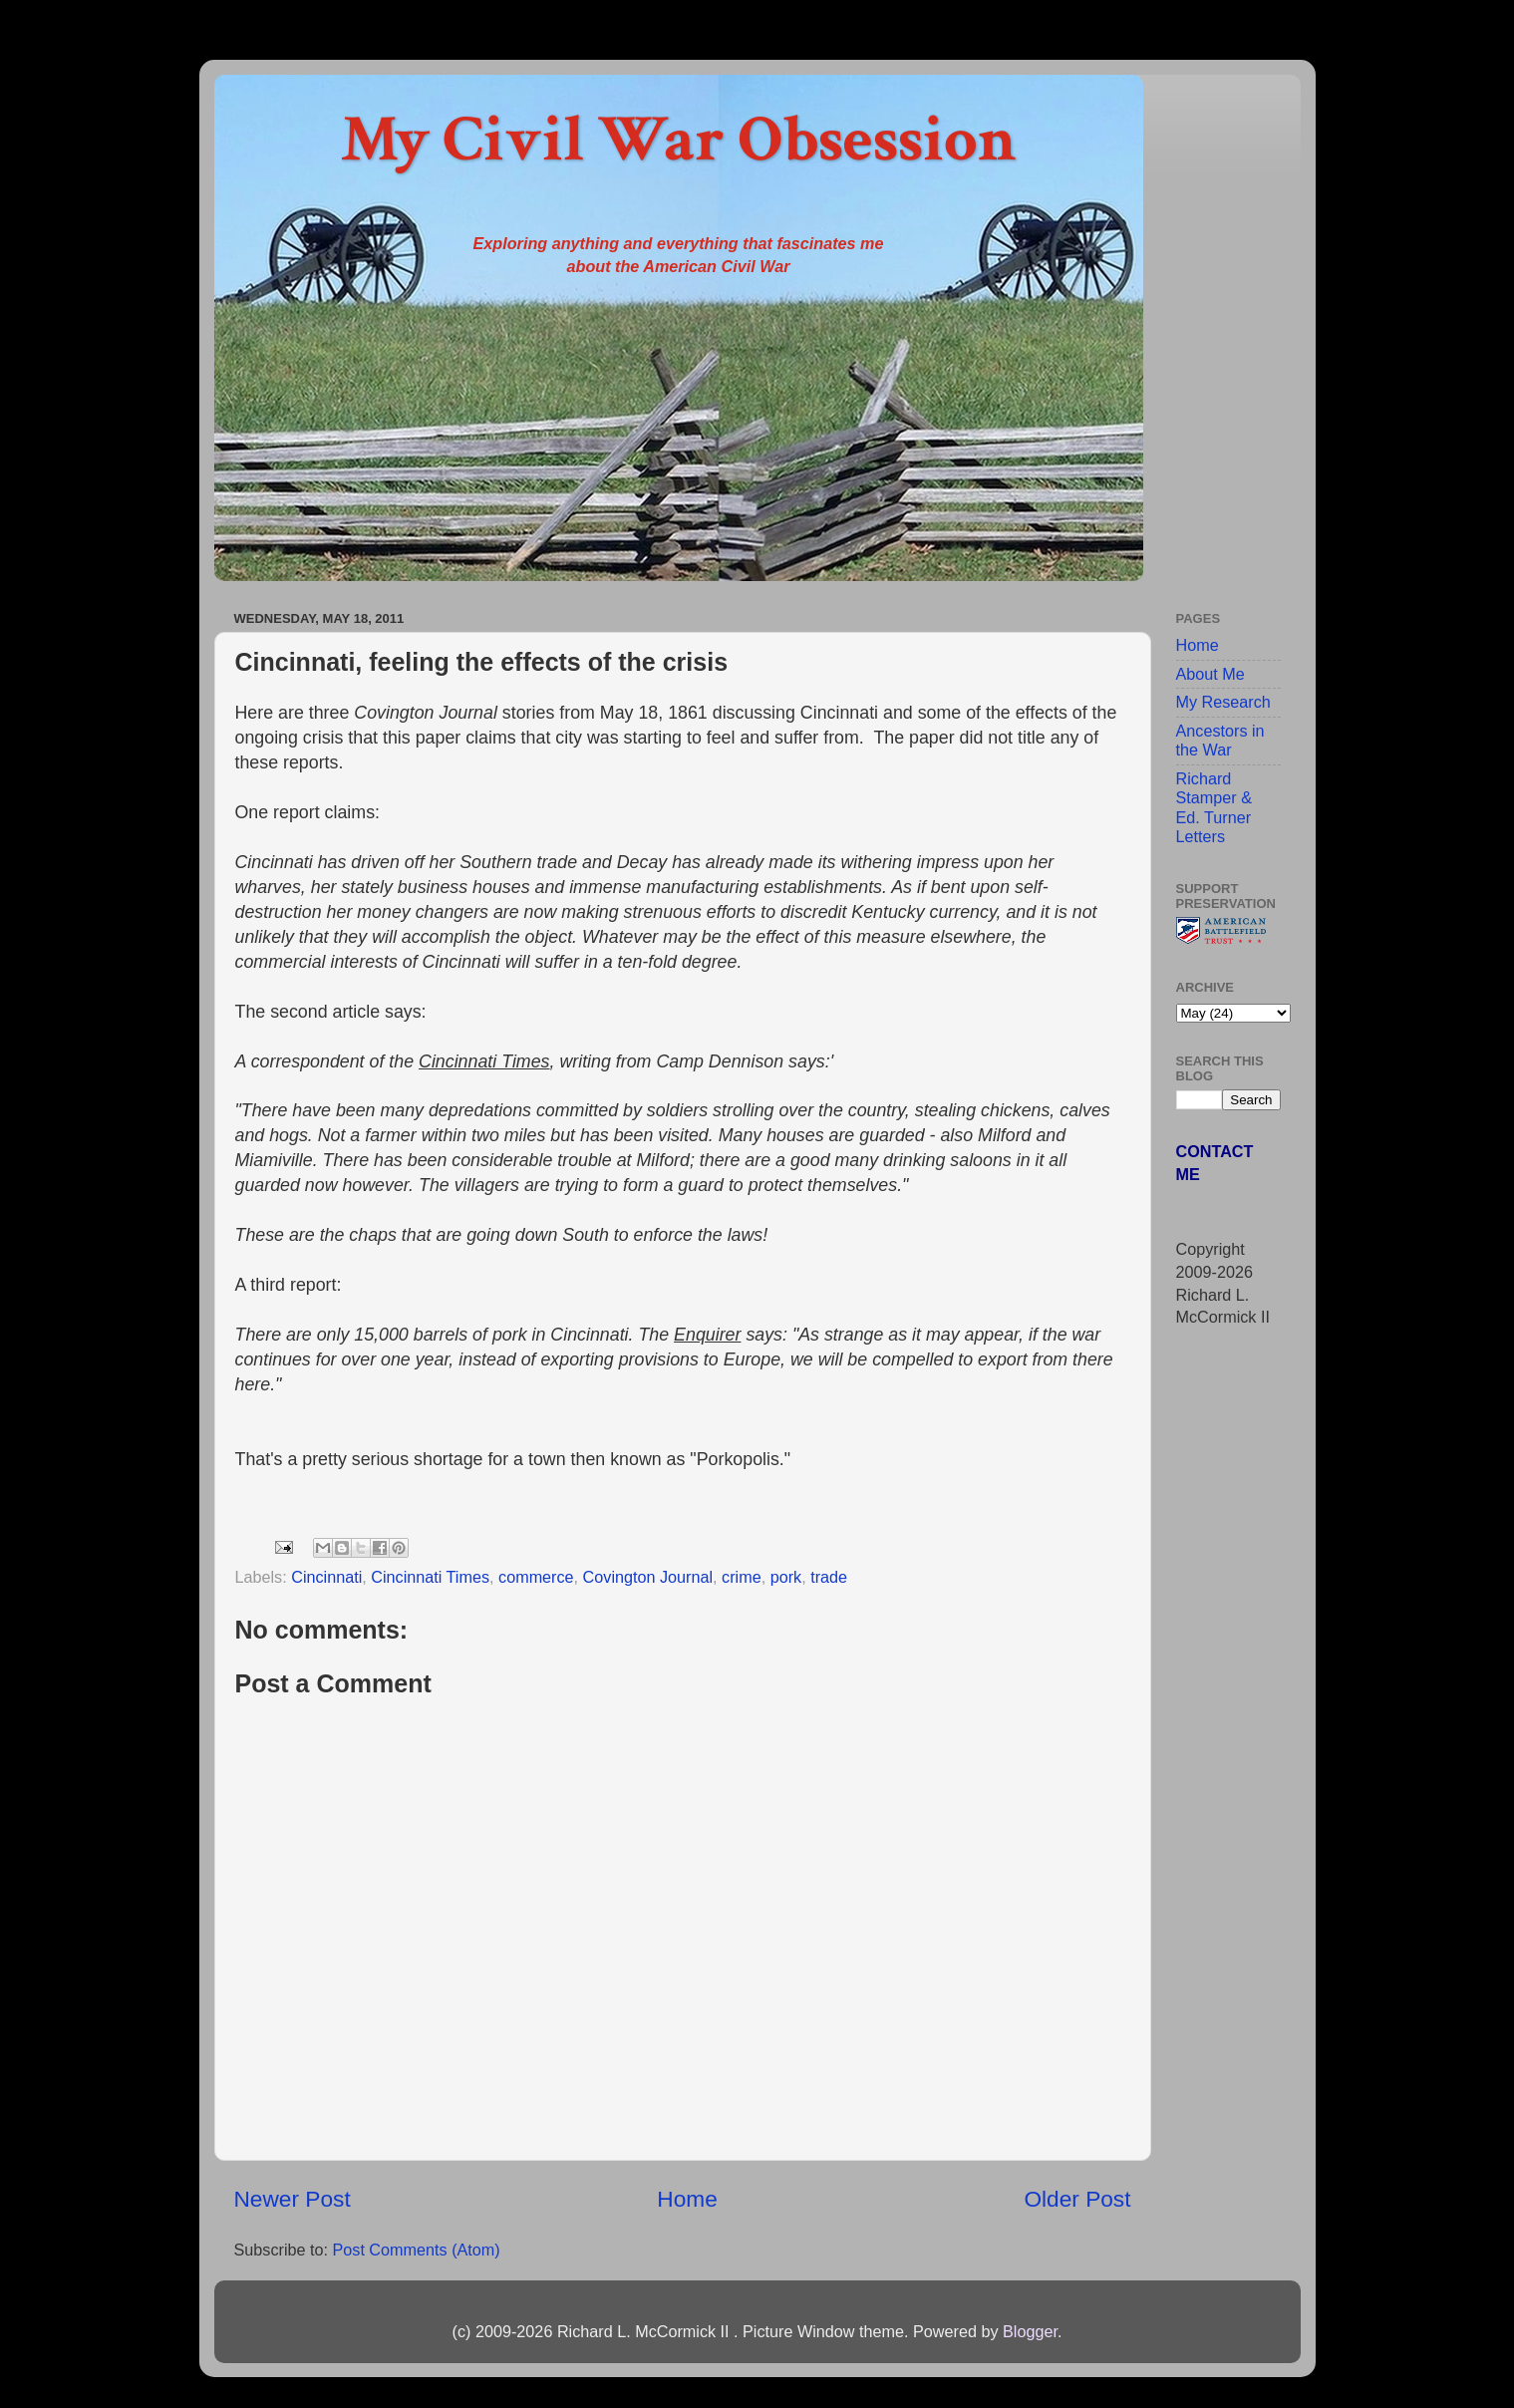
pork (786, 1577)
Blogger (1030, 2331)
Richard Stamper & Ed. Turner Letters (1214, 807)
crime (741, 1577)
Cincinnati (326, 1577)
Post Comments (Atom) (415, 2249)
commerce (536, 1577)
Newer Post (292, 2199)
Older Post (1077, 2199)
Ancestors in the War (1220, 740)
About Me (1210, 674)
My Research (1223, 702)
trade (828, 1577)
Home (687, 2199)
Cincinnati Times (430, 1577)
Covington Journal (648, 1577)
